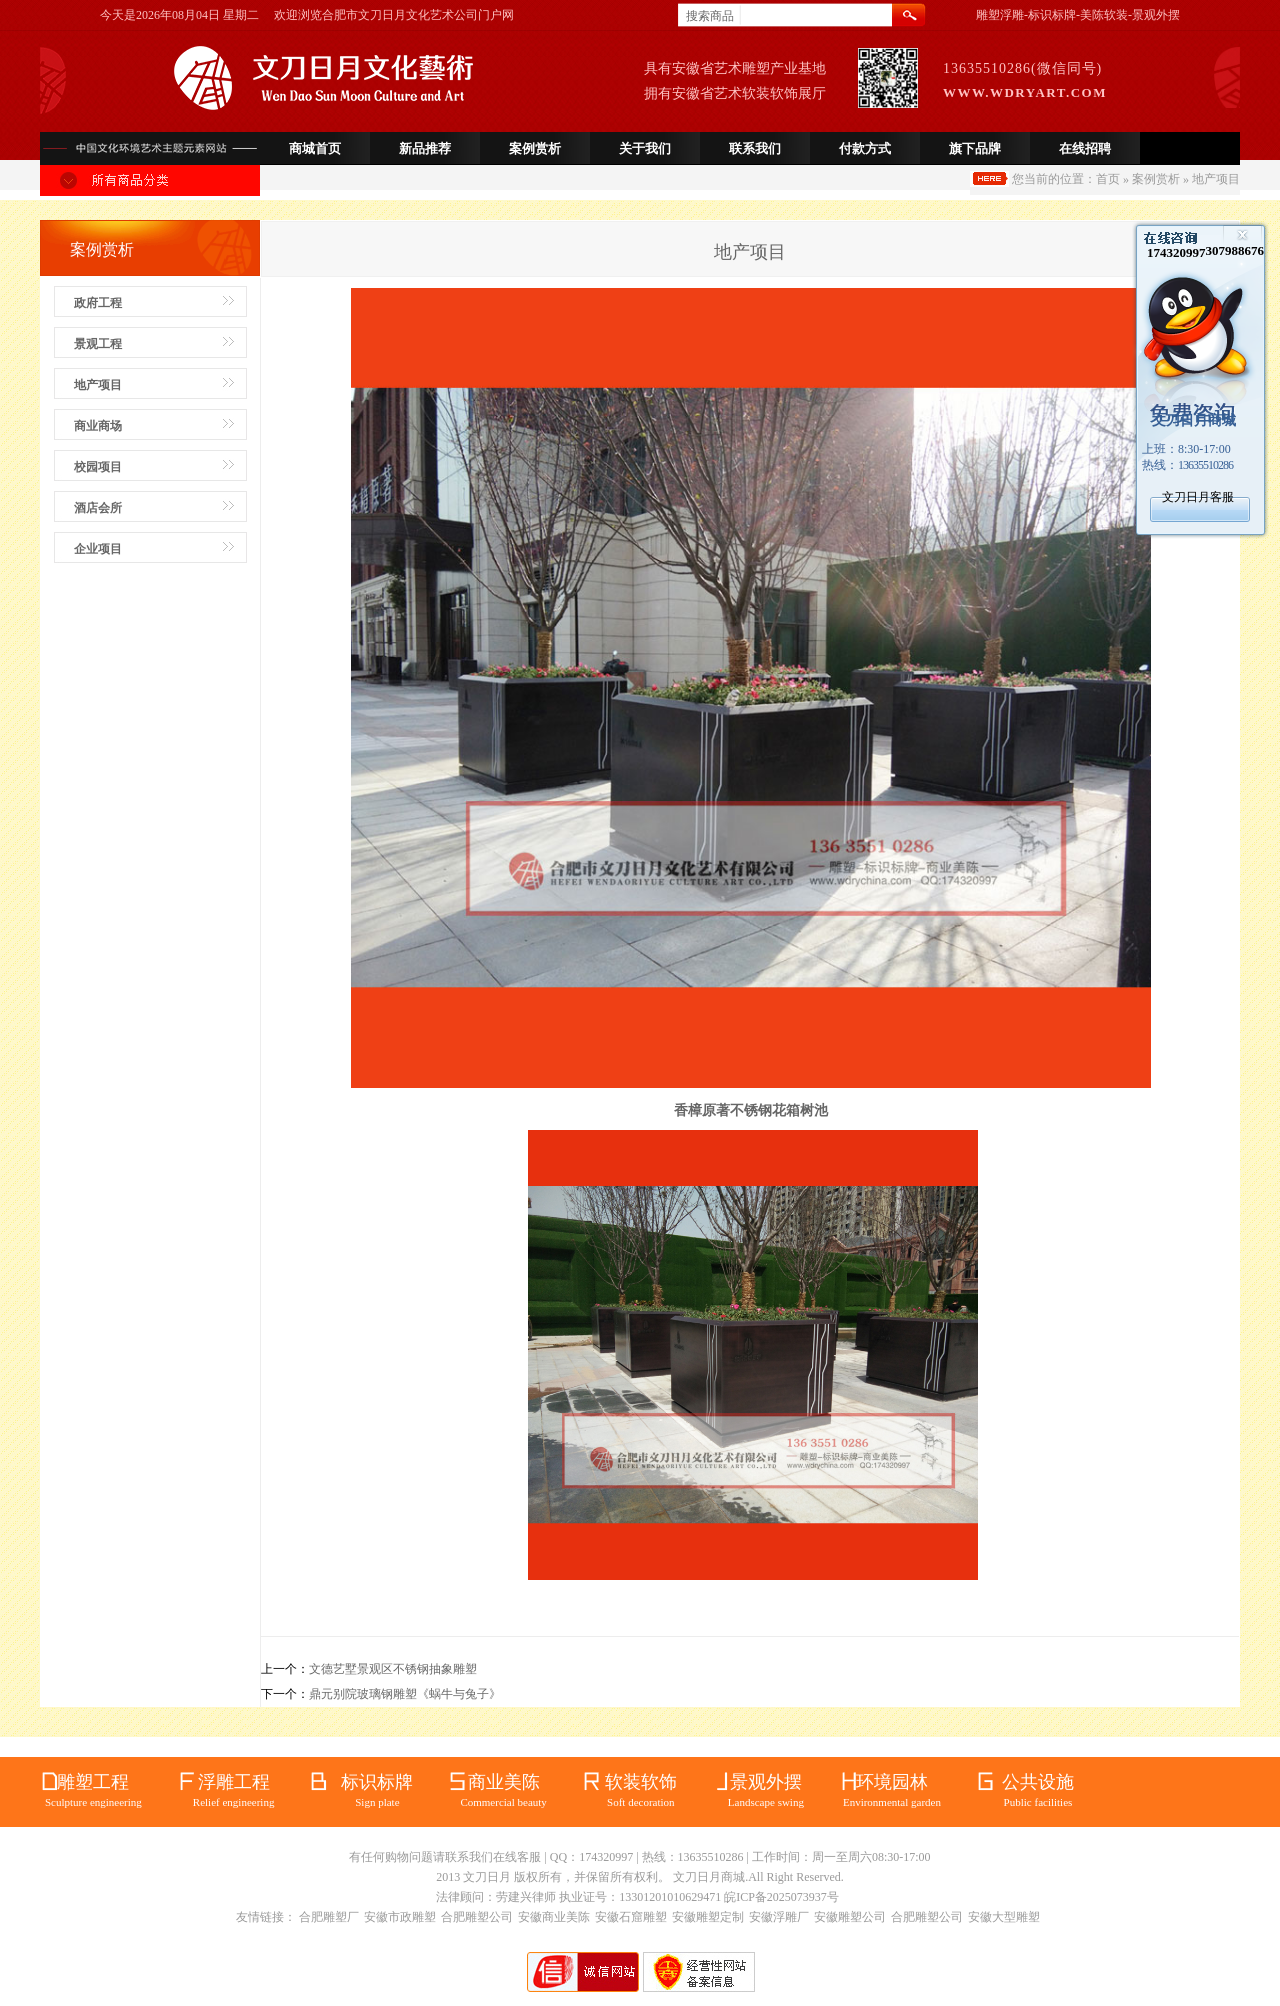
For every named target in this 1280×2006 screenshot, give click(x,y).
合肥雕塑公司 (477, 1917)
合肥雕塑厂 (329, 1917)
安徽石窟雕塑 (631, 1917)
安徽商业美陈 (554, 1917)
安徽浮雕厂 (779, 1917)
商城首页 (315, 148)
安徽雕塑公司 (850, 1917)
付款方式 (865, 148)
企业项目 (98, 549)
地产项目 (98, 385)
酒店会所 (98, 508)
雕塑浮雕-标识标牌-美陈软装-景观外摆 (1078, 15)
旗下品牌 (975, 148)
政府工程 (98, 303)
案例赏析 (535, 148)
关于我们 (645, 148)
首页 (1108, 179)
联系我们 (755, 148)
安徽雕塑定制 (708, 1917)
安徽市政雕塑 (400, 1917)
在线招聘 (1085, 148)
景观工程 (98, 344)
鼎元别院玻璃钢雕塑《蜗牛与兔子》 (405, 1694)
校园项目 (98, 467)
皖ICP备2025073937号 (781, 1897)
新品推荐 (425, 148)
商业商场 (98, 426)
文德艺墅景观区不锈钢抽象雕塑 (393, 1669)
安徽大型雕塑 (1004, 1917)
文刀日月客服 (1198, 497)
